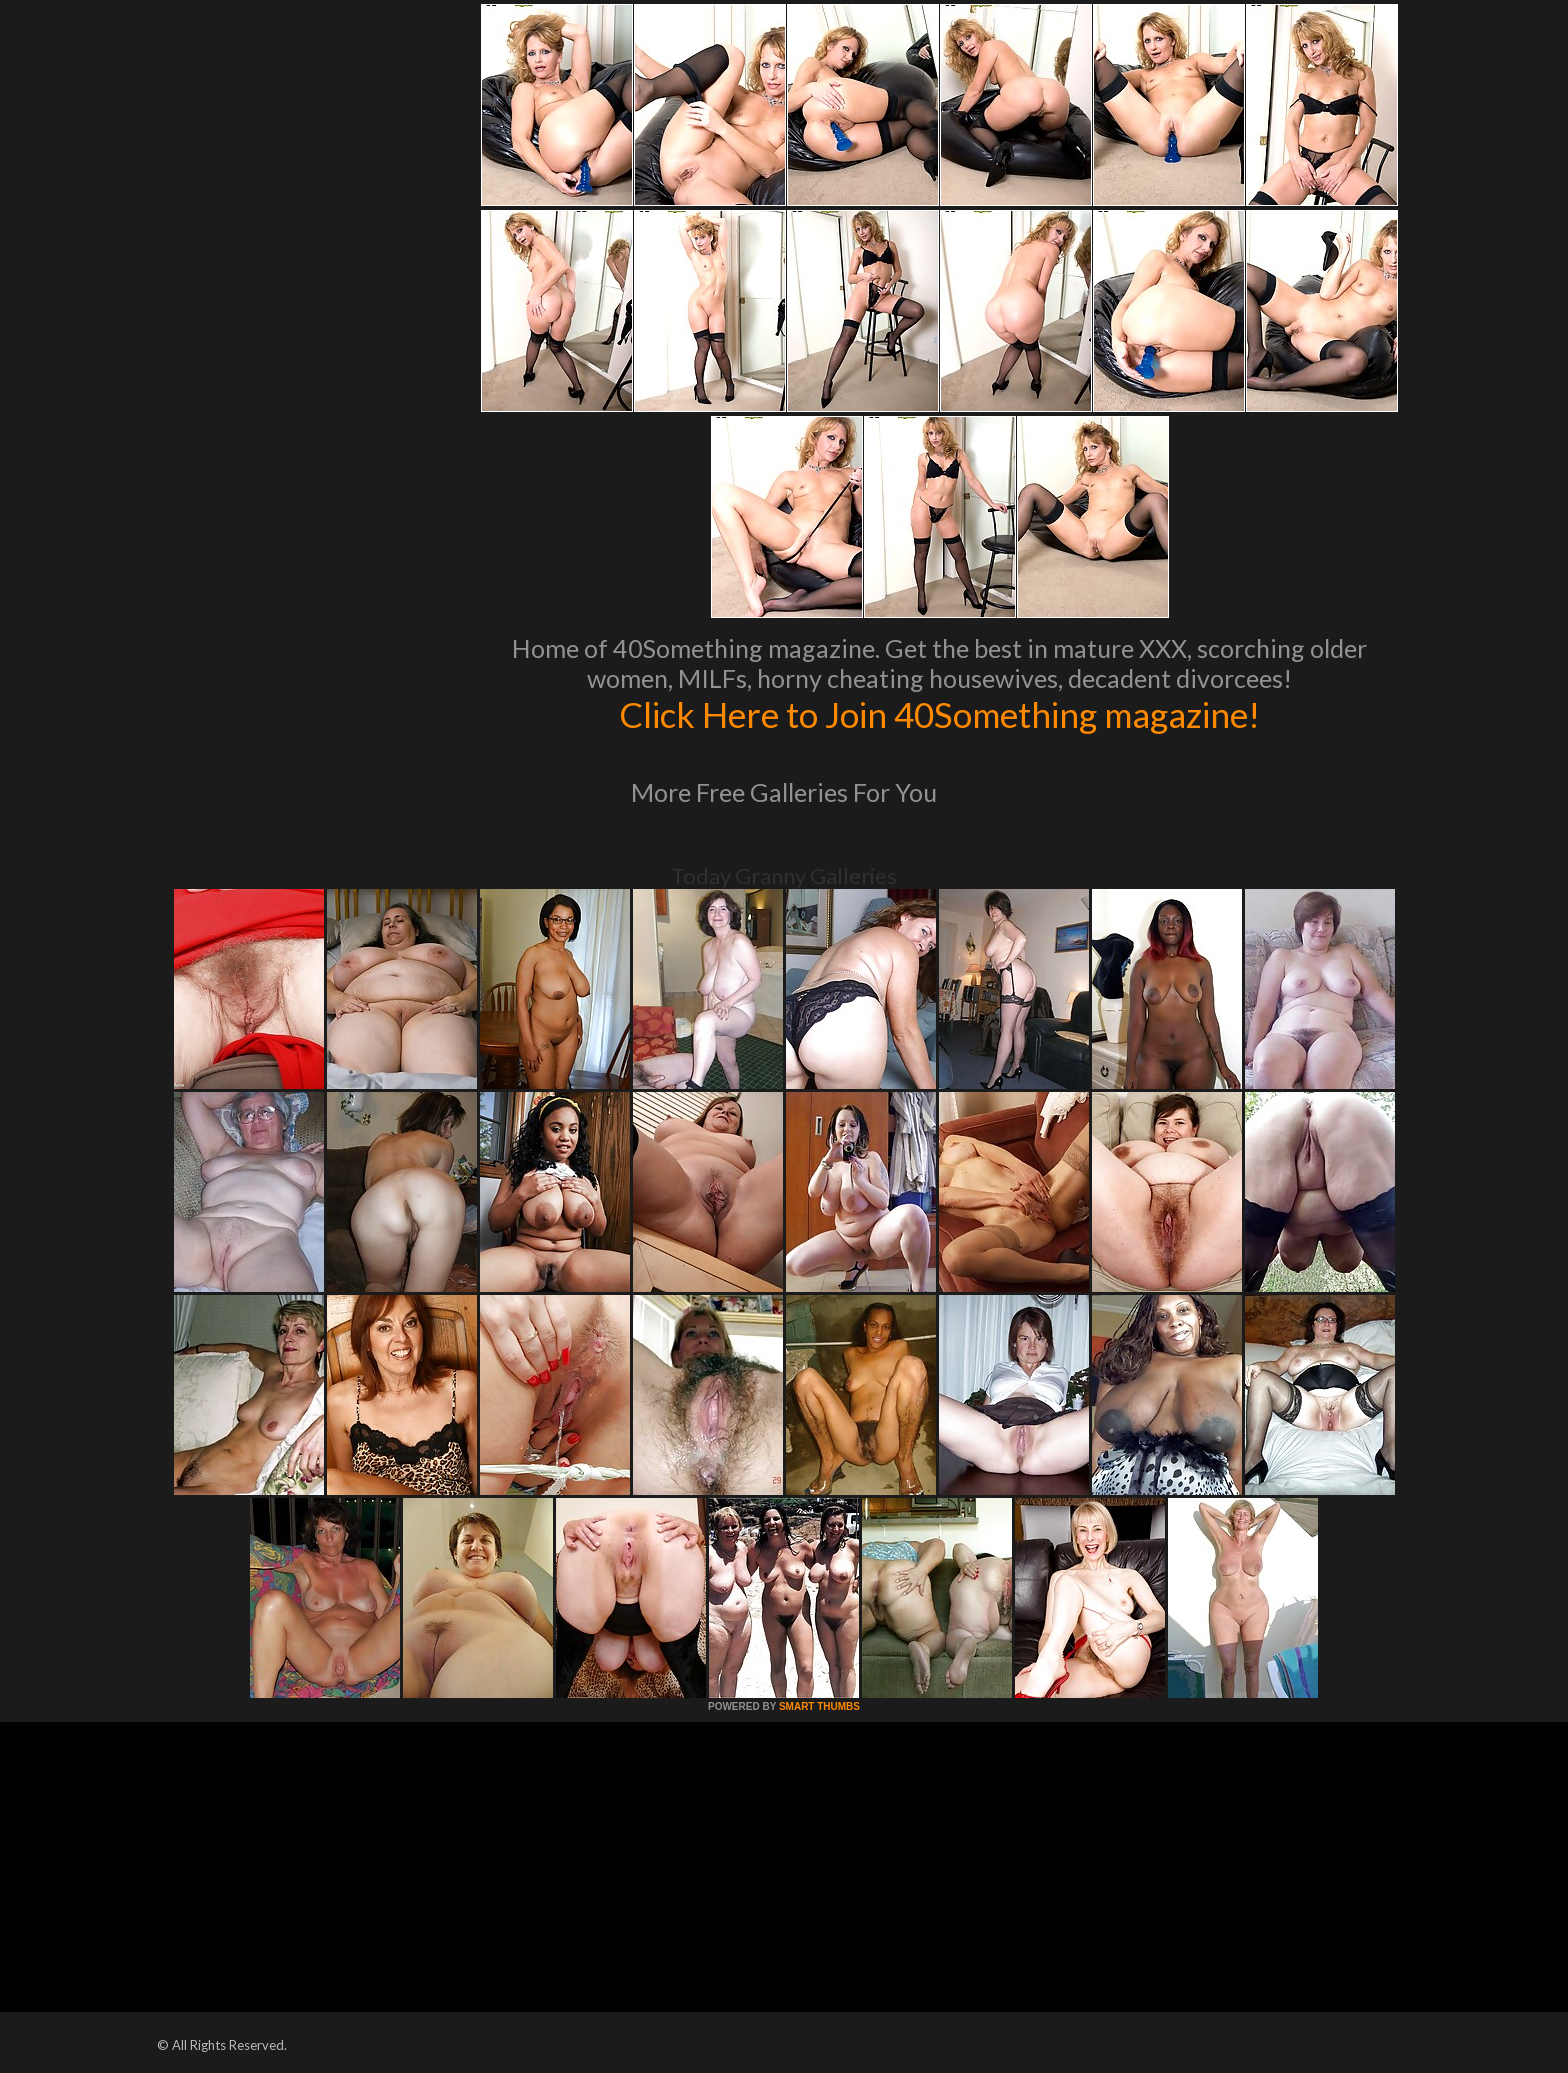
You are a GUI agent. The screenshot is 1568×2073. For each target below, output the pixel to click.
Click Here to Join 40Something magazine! (939, 714)
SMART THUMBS (819, 1706)
